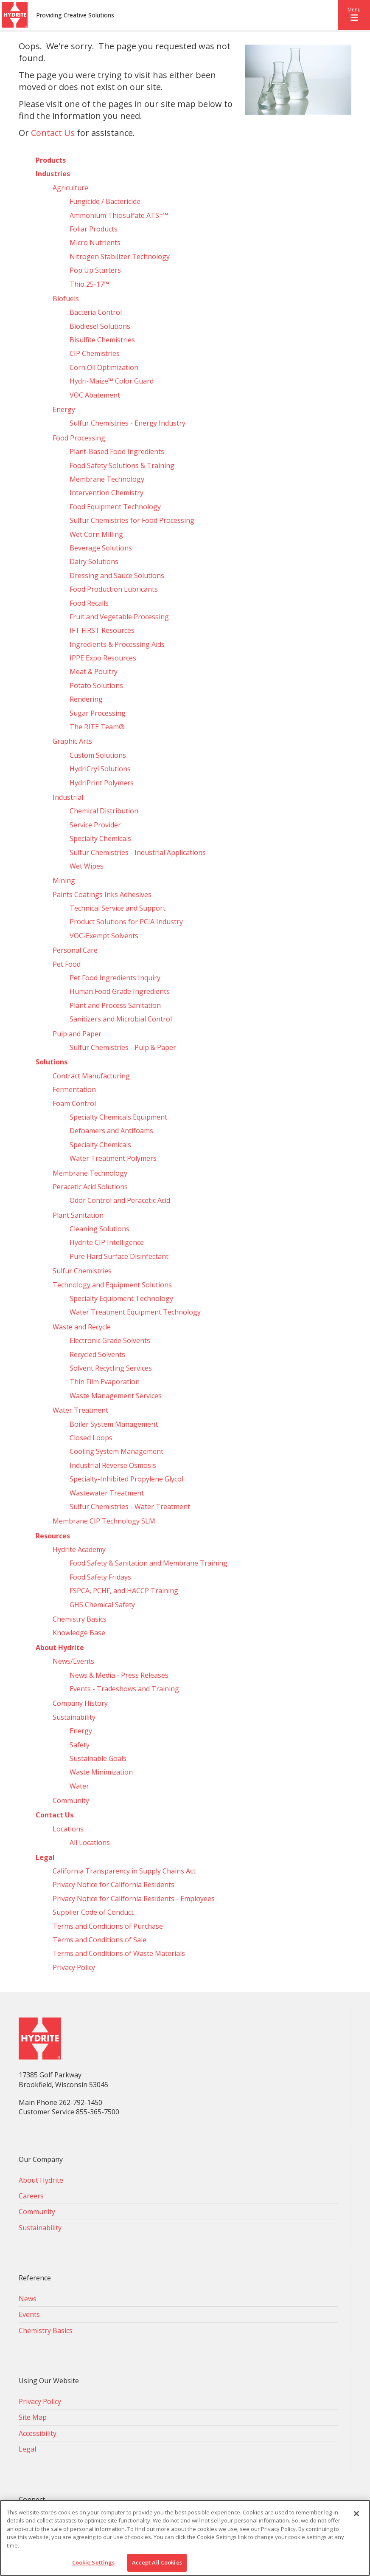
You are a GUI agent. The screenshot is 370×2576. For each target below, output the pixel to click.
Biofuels (66, 298)
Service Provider (95, 825)
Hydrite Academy (79, 1549)
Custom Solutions (98, 755)
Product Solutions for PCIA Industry (126, 921)
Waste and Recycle (82, 1327)
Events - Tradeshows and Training (124, 1688)
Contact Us (53, 132)
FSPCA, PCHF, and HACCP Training (124, 1590)
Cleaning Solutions (99, 1228)
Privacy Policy (74, 1967)
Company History (80, 1703)
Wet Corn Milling (96, 534)
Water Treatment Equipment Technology (135, 1312)
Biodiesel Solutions (100, 326)
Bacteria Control (96, 312)
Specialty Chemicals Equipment (118, 1117)
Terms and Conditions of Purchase (108, 1926)
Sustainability (74, 1717)
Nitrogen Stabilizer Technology (120, 256)
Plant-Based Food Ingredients (117, 451)
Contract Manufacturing (91, 1076)
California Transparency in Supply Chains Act (124, 1871)
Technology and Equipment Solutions (112, 1284)
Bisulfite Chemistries (102, 339)
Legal (45, 1857)
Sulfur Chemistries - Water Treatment (130, 1506)
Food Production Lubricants (114, 589)
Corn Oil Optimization (104, 367)
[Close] (356, 2513)
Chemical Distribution (104, 810)
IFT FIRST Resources (102, 630)
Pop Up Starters (95, 270)
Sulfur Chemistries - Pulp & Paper (123, 1047)
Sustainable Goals (98, 1758)
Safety (80, 1744)
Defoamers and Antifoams (111, 1130)
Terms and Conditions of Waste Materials (119, 1953)
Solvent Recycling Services (111, 1368)
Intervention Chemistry (106, 492)
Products (51, 160)
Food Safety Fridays (100, 1577)
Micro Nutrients (95, 242)
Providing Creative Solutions (75, 15)
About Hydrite (60, 1647)
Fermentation (74, 1089)
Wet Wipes (87, 866)
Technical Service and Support (117, 908)
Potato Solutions (96, 685)
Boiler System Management (114, 1424)
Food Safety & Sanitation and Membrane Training (148, 1563)
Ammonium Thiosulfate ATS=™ (119, 215)
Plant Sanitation (78, 1215)
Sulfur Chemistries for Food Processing (132, 520)
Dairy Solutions (94, 561)
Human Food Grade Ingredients (120, 991)
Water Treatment (80, 1410)
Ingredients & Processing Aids (117, 644)
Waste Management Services (116, 1395)
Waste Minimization (101, 1772)
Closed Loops (91, 1437)
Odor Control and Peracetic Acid (120, 1200)
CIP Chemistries (95, 353)
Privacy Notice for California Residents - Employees (134, 1898)
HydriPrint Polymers (102, 782)
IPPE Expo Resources (103, 658)
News (27, 2298)
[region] (185, 2538)
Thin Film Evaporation (105, 1381)
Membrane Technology (107, 479)
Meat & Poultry (94, 671)
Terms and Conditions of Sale (99, 1939)
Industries (53, 173)
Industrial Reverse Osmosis (113, 1465)
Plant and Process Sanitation (115, 1005)
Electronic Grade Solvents (110, 1340)
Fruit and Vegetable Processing (119, 616)
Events (29, 2314)
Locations (68, 1829)
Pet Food (67, 964)
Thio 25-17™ (89, 284)
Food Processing (79, 438)
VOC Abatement (95, 395)
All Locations (90, 1842)
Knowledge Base (79, 1632)
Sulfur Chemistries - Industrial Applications (138, 852)
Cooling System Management (116, 1451)
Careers (31, 2196)
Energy (64, 409)
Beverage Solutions (101, 548)
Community (71, 1800)
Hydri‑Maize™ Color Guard (112, 381)
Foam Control (74, 1103)
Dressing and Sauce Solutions (117, 575)
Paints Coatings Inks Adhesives (102, 894)
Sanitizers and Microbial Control (121, 1019)
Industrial (68, 797)
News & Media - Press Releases (119, 1675)
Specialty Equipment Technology (121, 1298)
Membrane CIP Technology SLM (104, 1521)
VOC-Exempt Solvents (104, 935)
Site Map (33, 2417)
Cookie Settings (93, 2562)
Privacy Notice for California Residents (113, 1884)
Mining (64, 880)
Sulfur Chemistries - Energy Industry (127, 423)
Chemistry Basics (80, 1619)
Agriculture (70, 187)
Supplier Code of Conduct (93, 1912)
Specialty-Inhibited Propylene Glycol (126, 1479)
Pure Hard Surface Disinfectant (119, 1256)
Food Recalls (89, 603)
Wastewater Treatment (107, 1493)
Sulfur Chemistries (82, 1270)
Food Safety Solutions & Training (122, 465)
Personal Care (75, 950)
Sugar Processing (98, 713)
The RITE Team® (97, 726)
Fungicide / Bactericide (105, 201)
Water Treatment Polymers (113, 1158)
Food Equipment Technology (115, 506)
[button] (354, 15)
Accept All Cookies (157, 2562)
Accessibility (37, 2433)
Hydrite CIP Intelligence (107, 1242)
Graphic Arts (72, 741)
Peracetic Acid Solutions (90, 1186)
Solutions (51, 1062)
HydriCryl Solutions (100, 768)
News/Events (73, 1661)
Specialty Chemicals (100, 838)
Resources (53, 1536)
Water (79, 1786)
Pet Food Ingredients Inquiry (115, 977)
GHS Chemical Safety (102, 1604)
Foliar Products (94, 229)
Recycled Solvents (97, 1354)
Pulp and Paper (77, 1033)
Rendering (86, 699)
